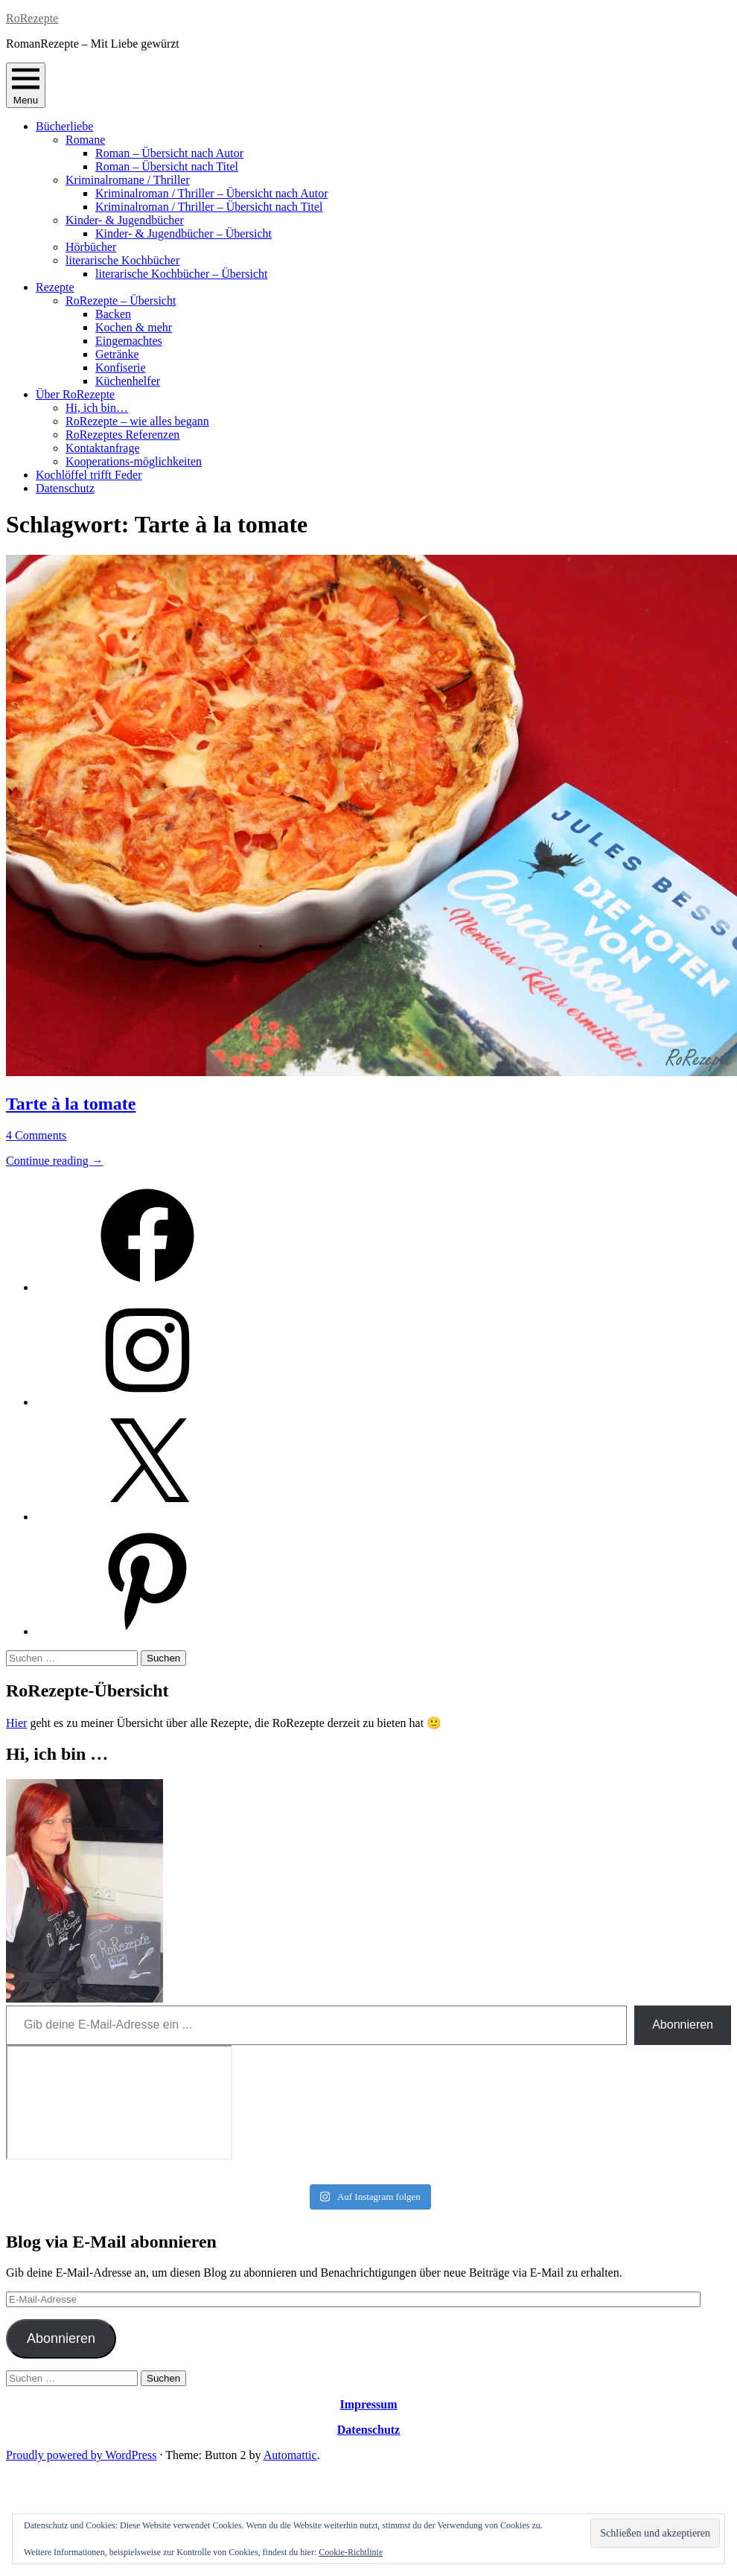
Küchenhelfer (127, 381)
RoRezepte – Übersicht (121, 300)
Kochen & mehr (133, 327)
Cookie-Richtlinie (351, 2552)
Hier (16, 1723)
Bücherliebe (64, 126)
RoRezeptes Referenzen (122, 434)
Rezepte (55, 287)
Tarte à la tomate (70, 1103)
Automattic (290, 2455)
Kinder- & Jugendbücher (125, 220)
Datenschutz (65, 488)
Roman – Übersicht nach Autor (169, 153)
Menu (25, 85)
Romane (85, 139)
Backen (113, 314)
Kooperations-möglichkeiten (134, 461)
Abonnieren (682, 2024)
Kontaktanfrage (103, 448)
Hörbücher (91, 247)
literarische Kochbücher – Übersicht (181, 273)
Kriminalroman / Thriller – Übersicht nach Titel (208, 206)
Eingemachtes (128, 340)
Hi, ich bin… (97, 407)
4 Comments (36, 1135)
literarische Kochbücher (122, 260)
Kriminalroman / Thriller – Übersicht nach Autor (211, 193)
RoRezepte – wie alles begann (137, 421)
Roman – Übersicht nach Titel (166, 166)
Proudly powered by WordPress (81, 2455)
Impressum (368, 2404)
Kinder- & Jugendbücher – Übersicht (183, 233)
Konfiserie (120, 367)
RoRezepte (32, 18)
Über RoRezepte (75, 394)
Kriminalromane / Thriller (128, 180)
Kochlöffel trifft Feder (88, 474)
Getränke (117, 354)
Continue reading (54, 1160)
